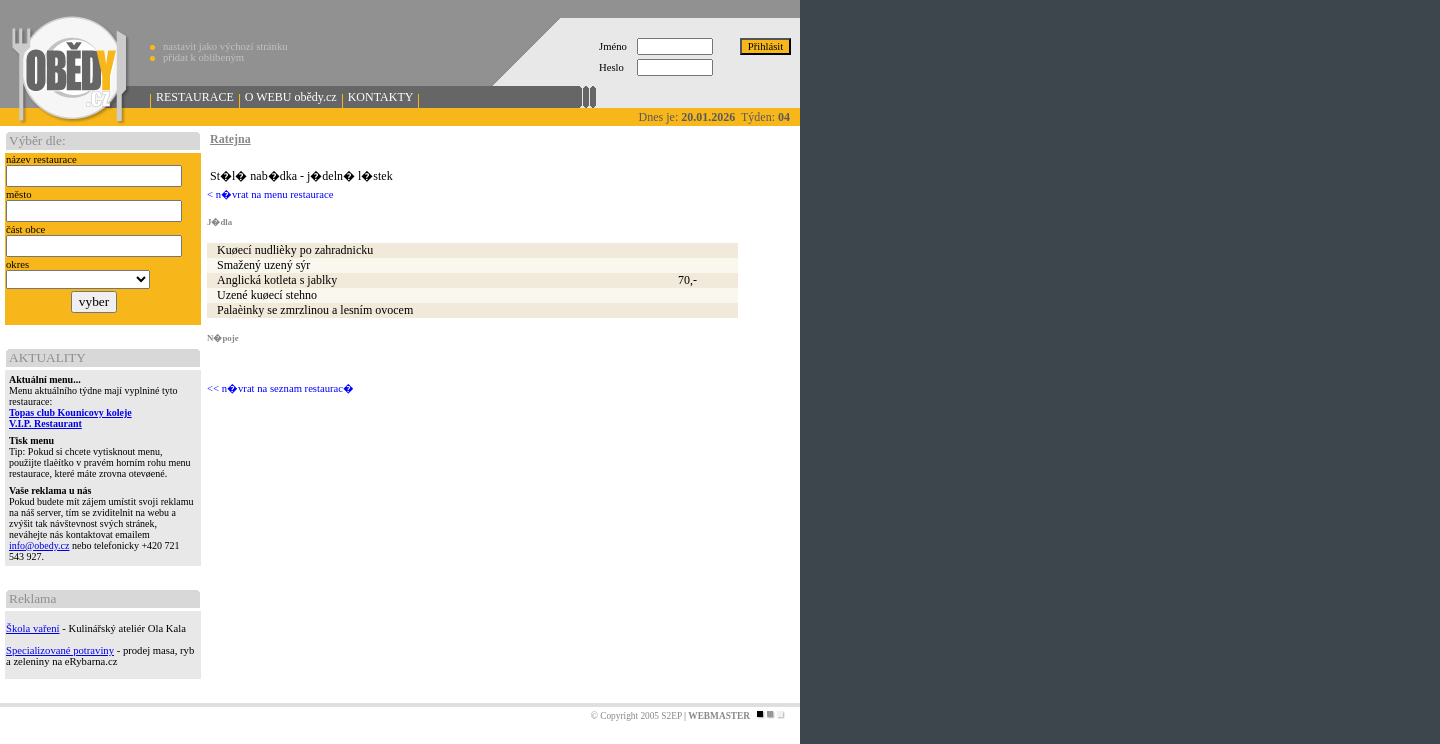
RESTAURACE (195, 97)
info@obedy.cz (39, 545)
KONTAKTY (381, 97)
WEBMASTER (719, 716)
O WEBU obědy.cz (291, 97)
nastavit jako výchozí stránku (225, 46)
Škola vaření (33, 628)
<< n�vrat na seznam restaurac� (280, 388)
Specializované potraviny (60, 650)
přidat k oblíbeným (203, 57)
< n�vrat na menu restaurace (270, 194)
